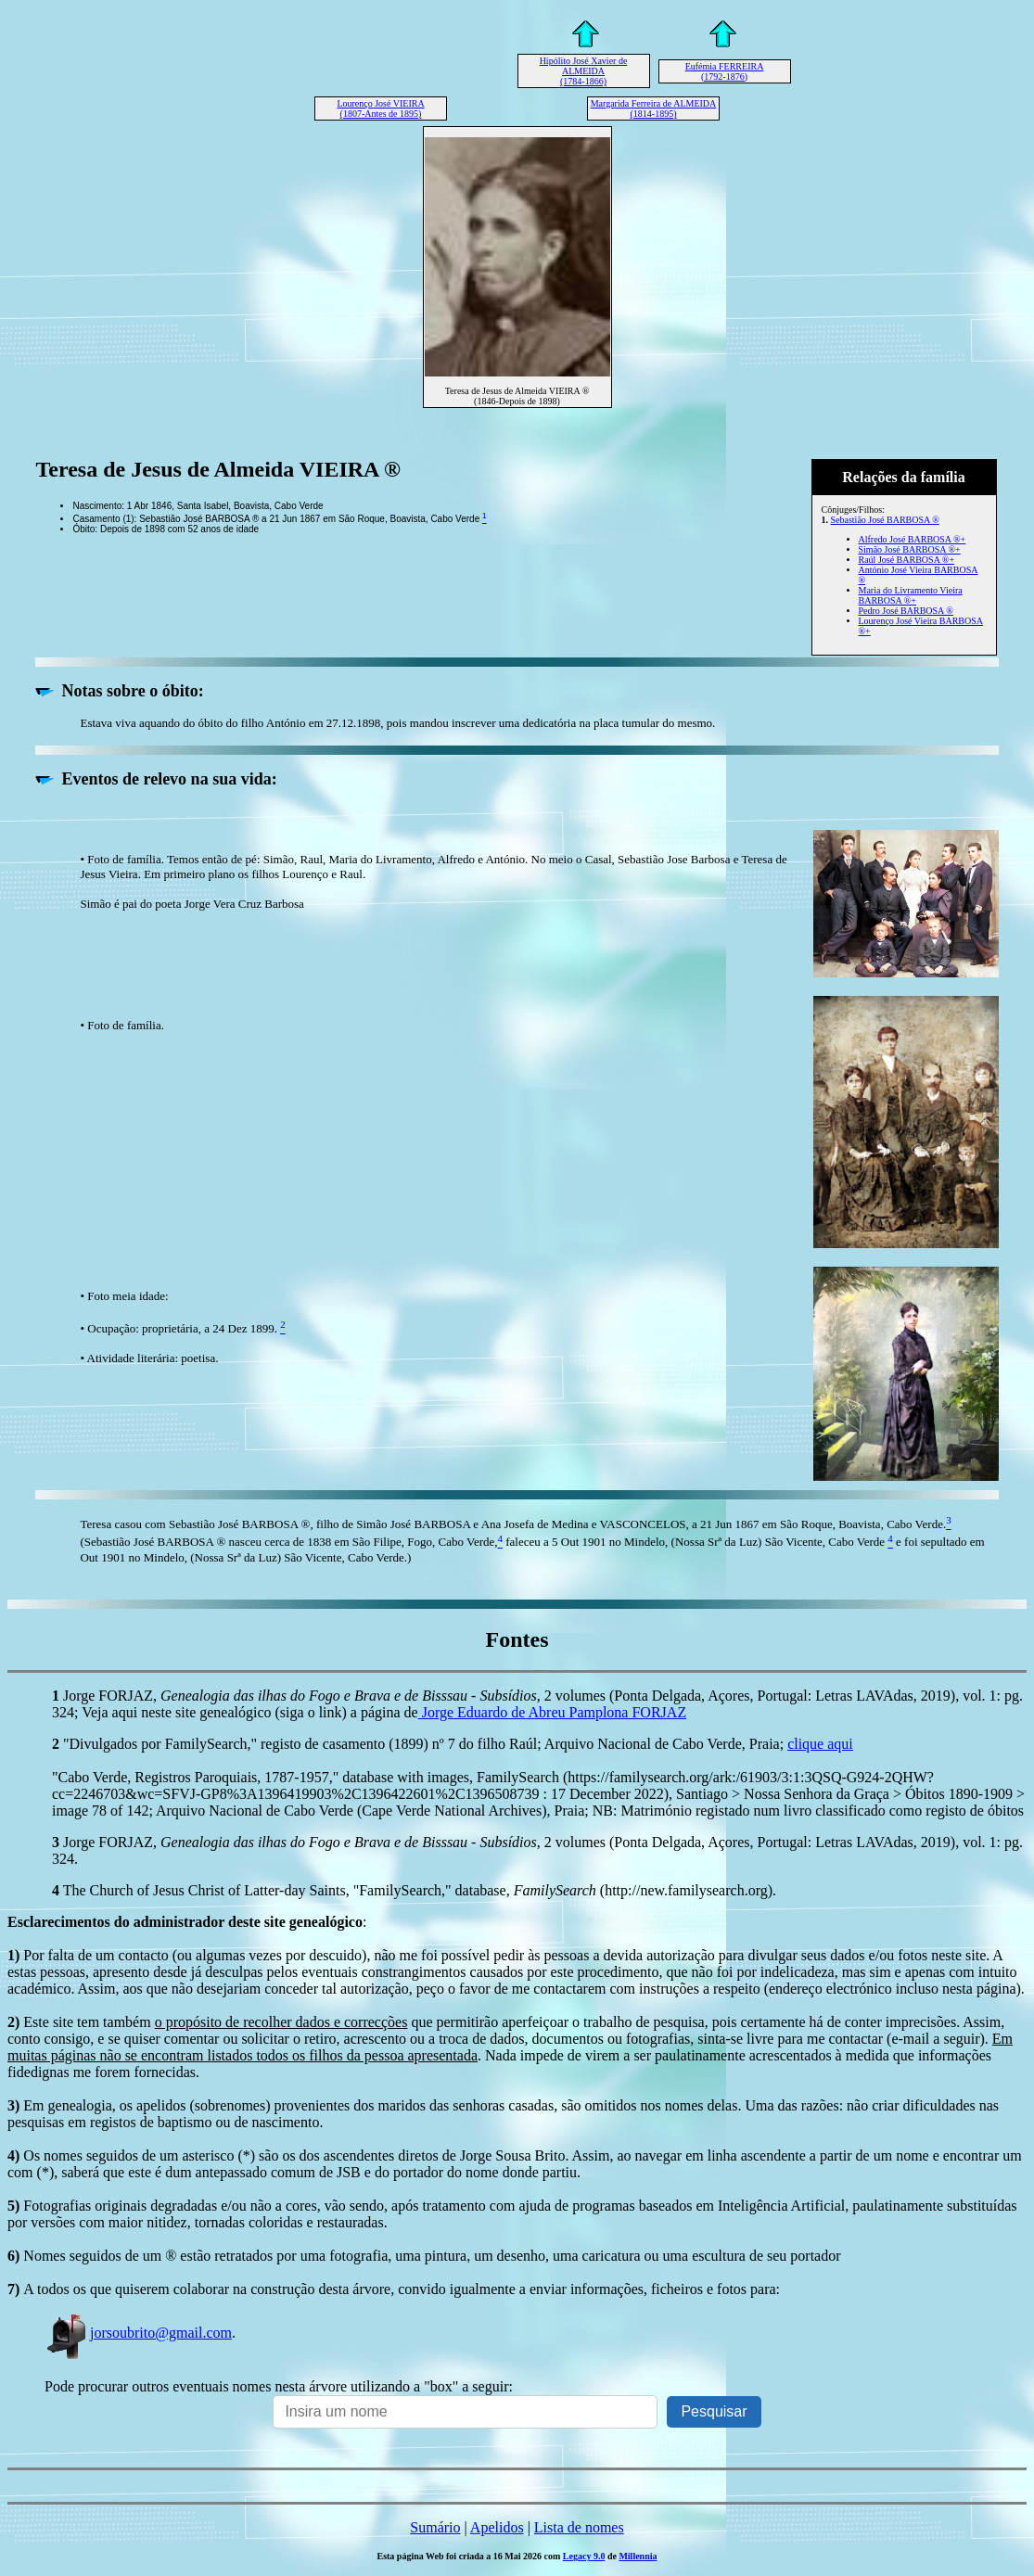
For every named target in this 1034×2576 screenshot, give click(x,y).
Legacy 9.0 (584, 2556)
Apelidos (497, 2527)
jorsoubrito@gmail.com (138, 2332)
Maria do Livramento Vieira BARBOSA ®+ (911, 595)
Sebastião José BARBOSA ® (885, 520)
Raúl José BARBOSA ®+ (907, 560)
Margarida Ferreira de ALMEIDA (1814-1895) (654, 108)
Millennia (638, 2556)
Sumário (435, 2527)
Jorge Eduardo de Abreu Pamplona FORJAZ (552, 1712)
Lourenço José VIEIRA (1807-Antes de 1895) (380, 108)
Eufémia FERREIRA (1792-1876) (724, 71)
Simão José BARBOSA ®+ (910, 549)
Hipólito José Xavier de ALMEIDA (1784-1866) (584, 71)
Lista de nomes (579, 2527)
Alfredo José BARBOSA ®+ (912, 539)
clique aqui (820, 1744)
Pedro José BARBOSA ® (906, 611)
